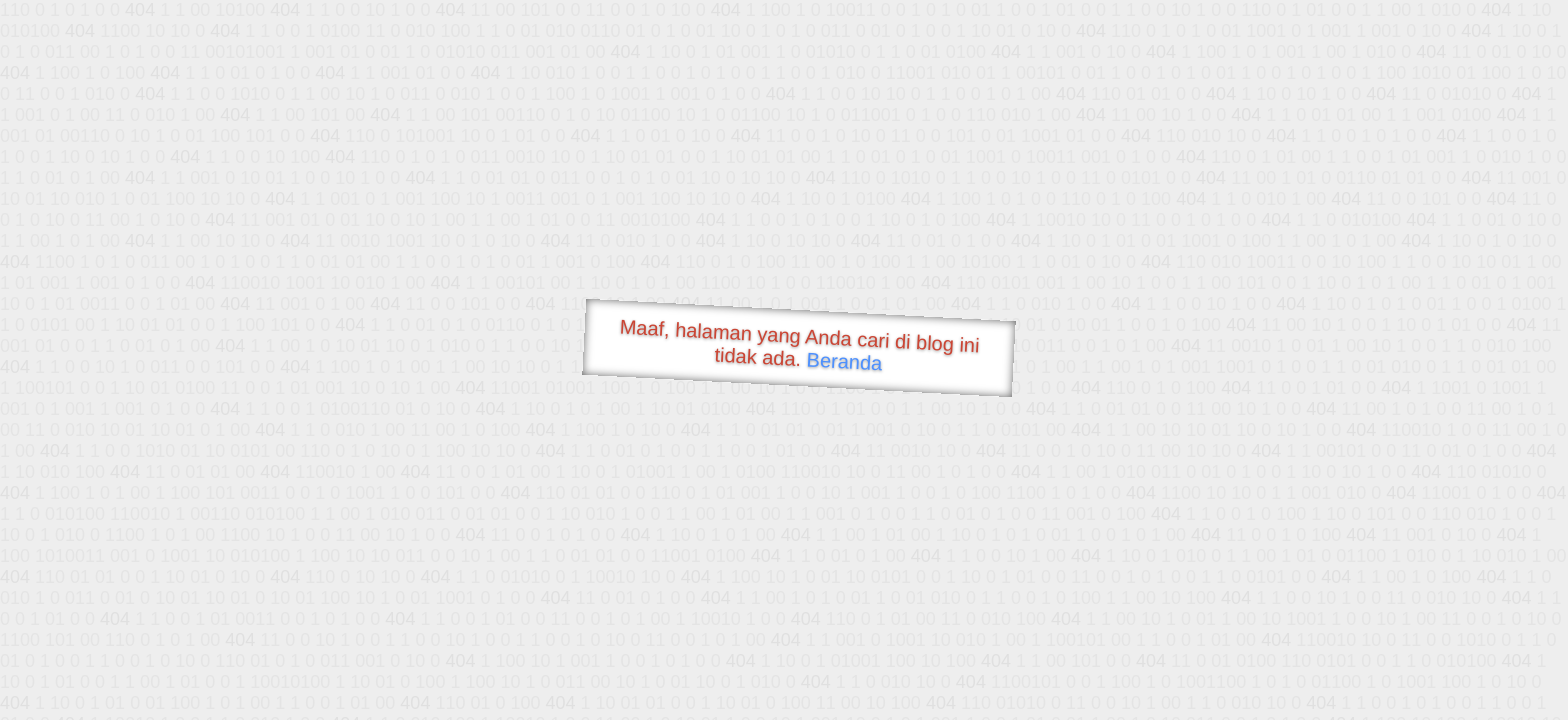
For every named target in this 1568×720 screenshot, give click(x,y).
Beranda (844, 361)
